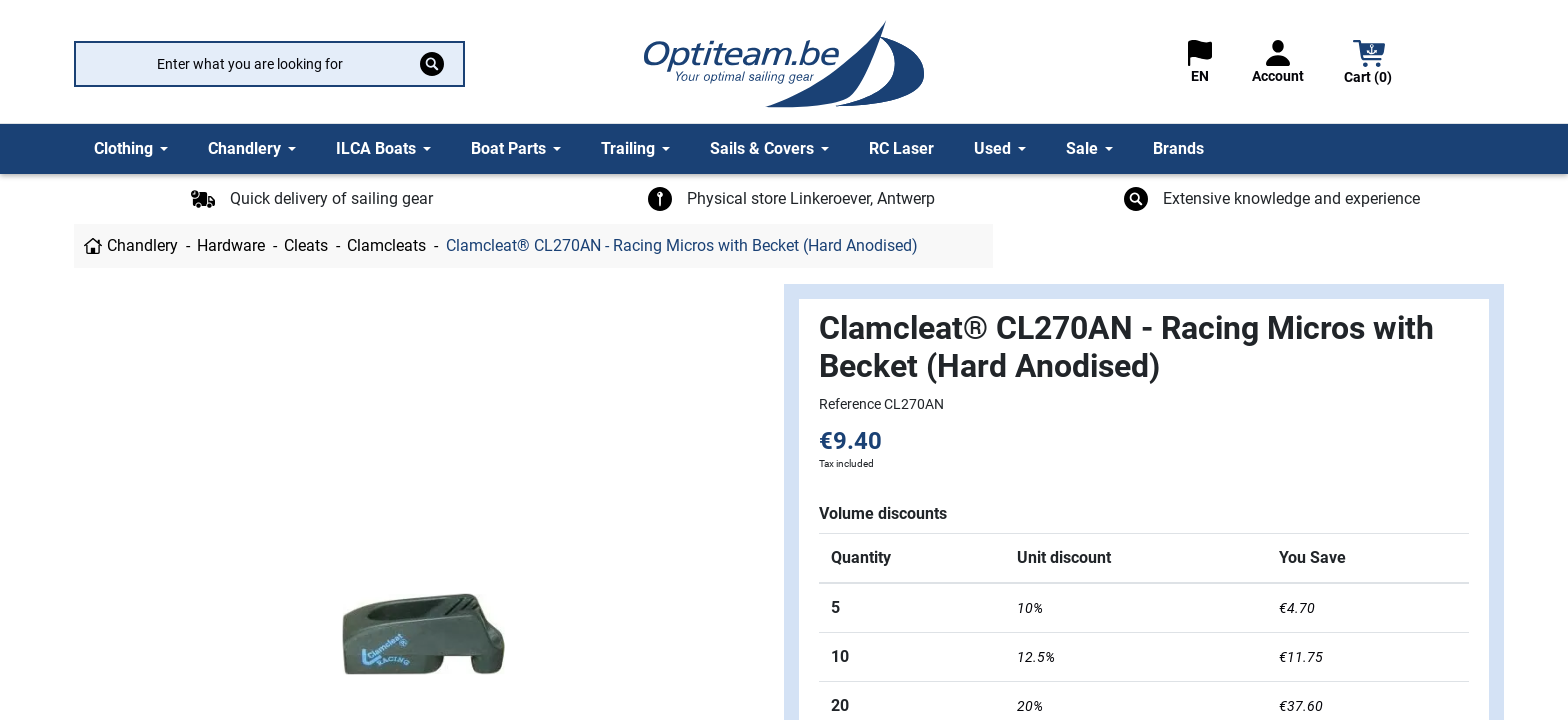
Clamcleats (386, 245)
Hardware (231, 245)
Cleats (306, 245)
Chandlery (142, 245)
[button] (1369, 64)
